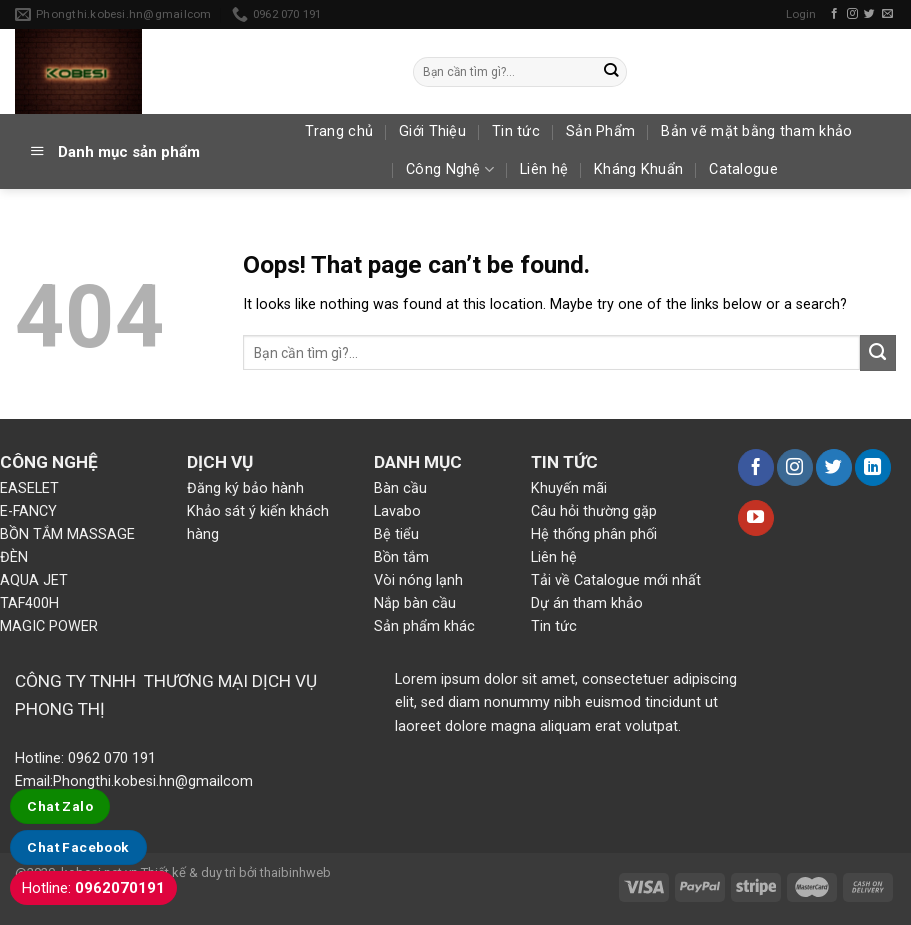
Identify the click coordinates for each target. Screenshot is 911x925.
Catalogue (743, 169)
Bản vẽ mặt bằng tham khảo (756, 131)
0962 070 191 (110, 758)
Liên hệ (544, 169)
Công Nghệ (450, 169)
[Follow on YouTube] (756, 518)
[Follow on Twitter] (869, 14)
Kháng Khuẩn (638, 169)
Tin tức (516, 131)
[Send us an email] (887, 14)
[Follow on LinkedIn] (873, 467)
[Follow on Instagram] (852, 14)
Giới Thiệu (432, 131)
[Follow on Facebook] (834, 14)
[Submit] (611, 71)
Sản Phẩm (600, 131)
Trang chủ (339, 131)
